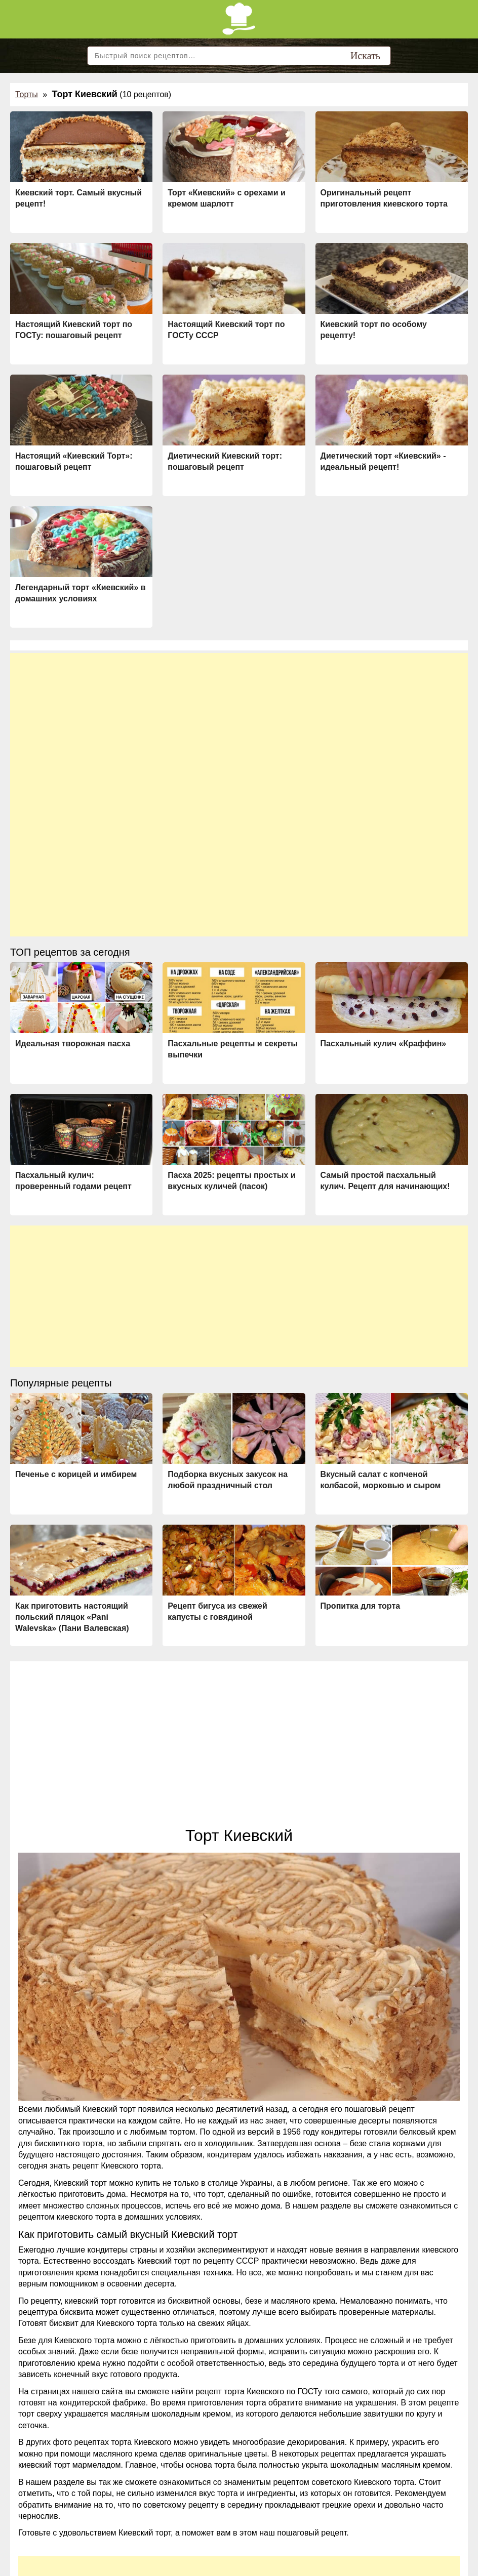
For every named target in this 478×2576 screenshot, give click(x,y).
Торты (26, 94)
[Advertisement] (239, 724)
